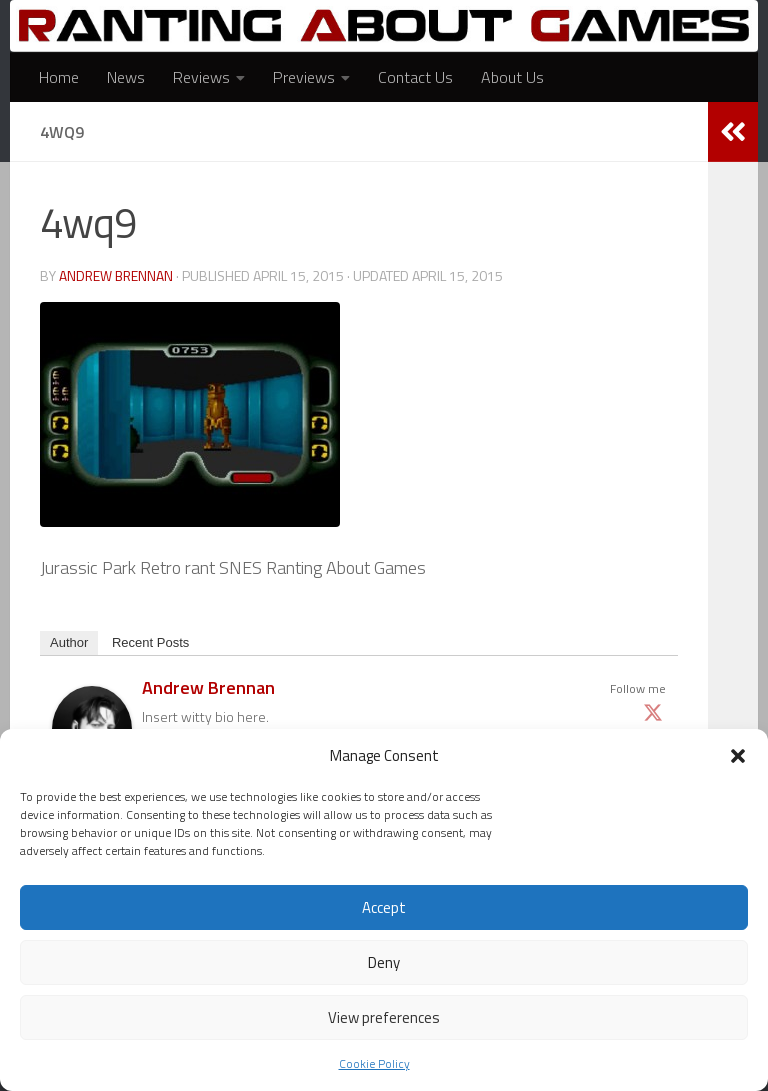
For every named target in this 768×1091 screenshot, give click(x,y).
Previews (304, 77)
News (126, 77)
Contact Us (415, 77)
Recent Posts (150, 642)
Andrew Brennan (117, 275)
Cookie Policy (374, 1063)
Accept (384, 907)
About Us (512, 77)
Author (69, 642)
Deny (384, 962)
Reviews (201, 77)
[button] (738, 756)
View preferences (384, 1017)
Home (59, 77)
